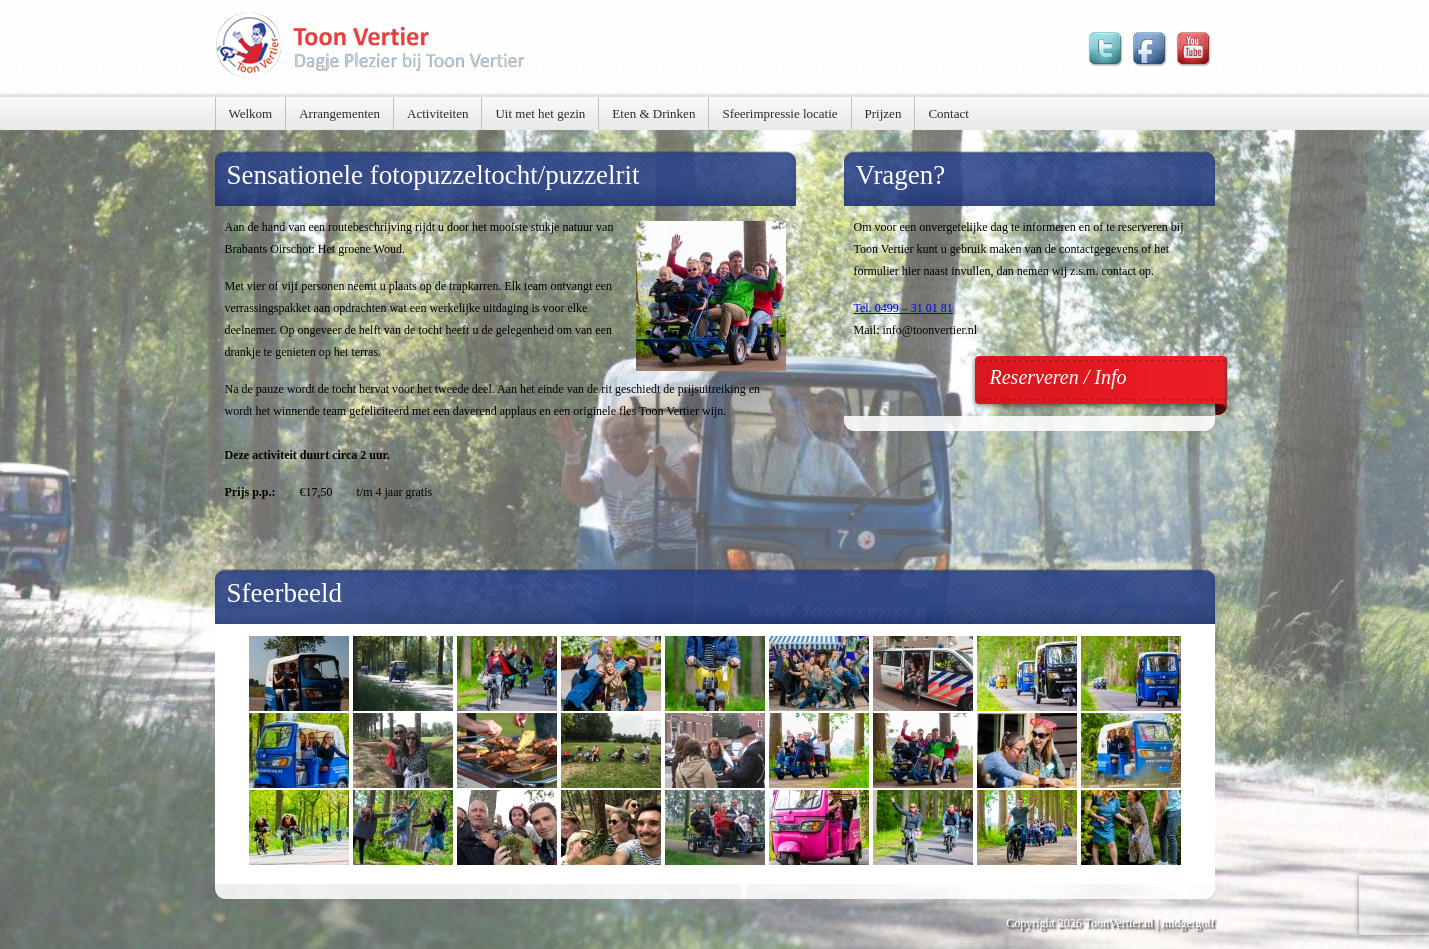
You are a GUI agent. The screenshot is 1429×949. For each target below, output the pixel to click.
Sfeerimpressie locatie (779, 113)
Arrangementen (339, 113)
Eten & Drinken (653, 113)
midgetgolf (1188, 923)
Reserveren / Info (1058, 377)
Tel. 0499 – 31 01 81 (903, 308)
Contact (948, 113)
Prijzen (883, 113)
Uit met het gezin (540, 113)
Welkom (251, 113)
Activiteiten (437, 113)
